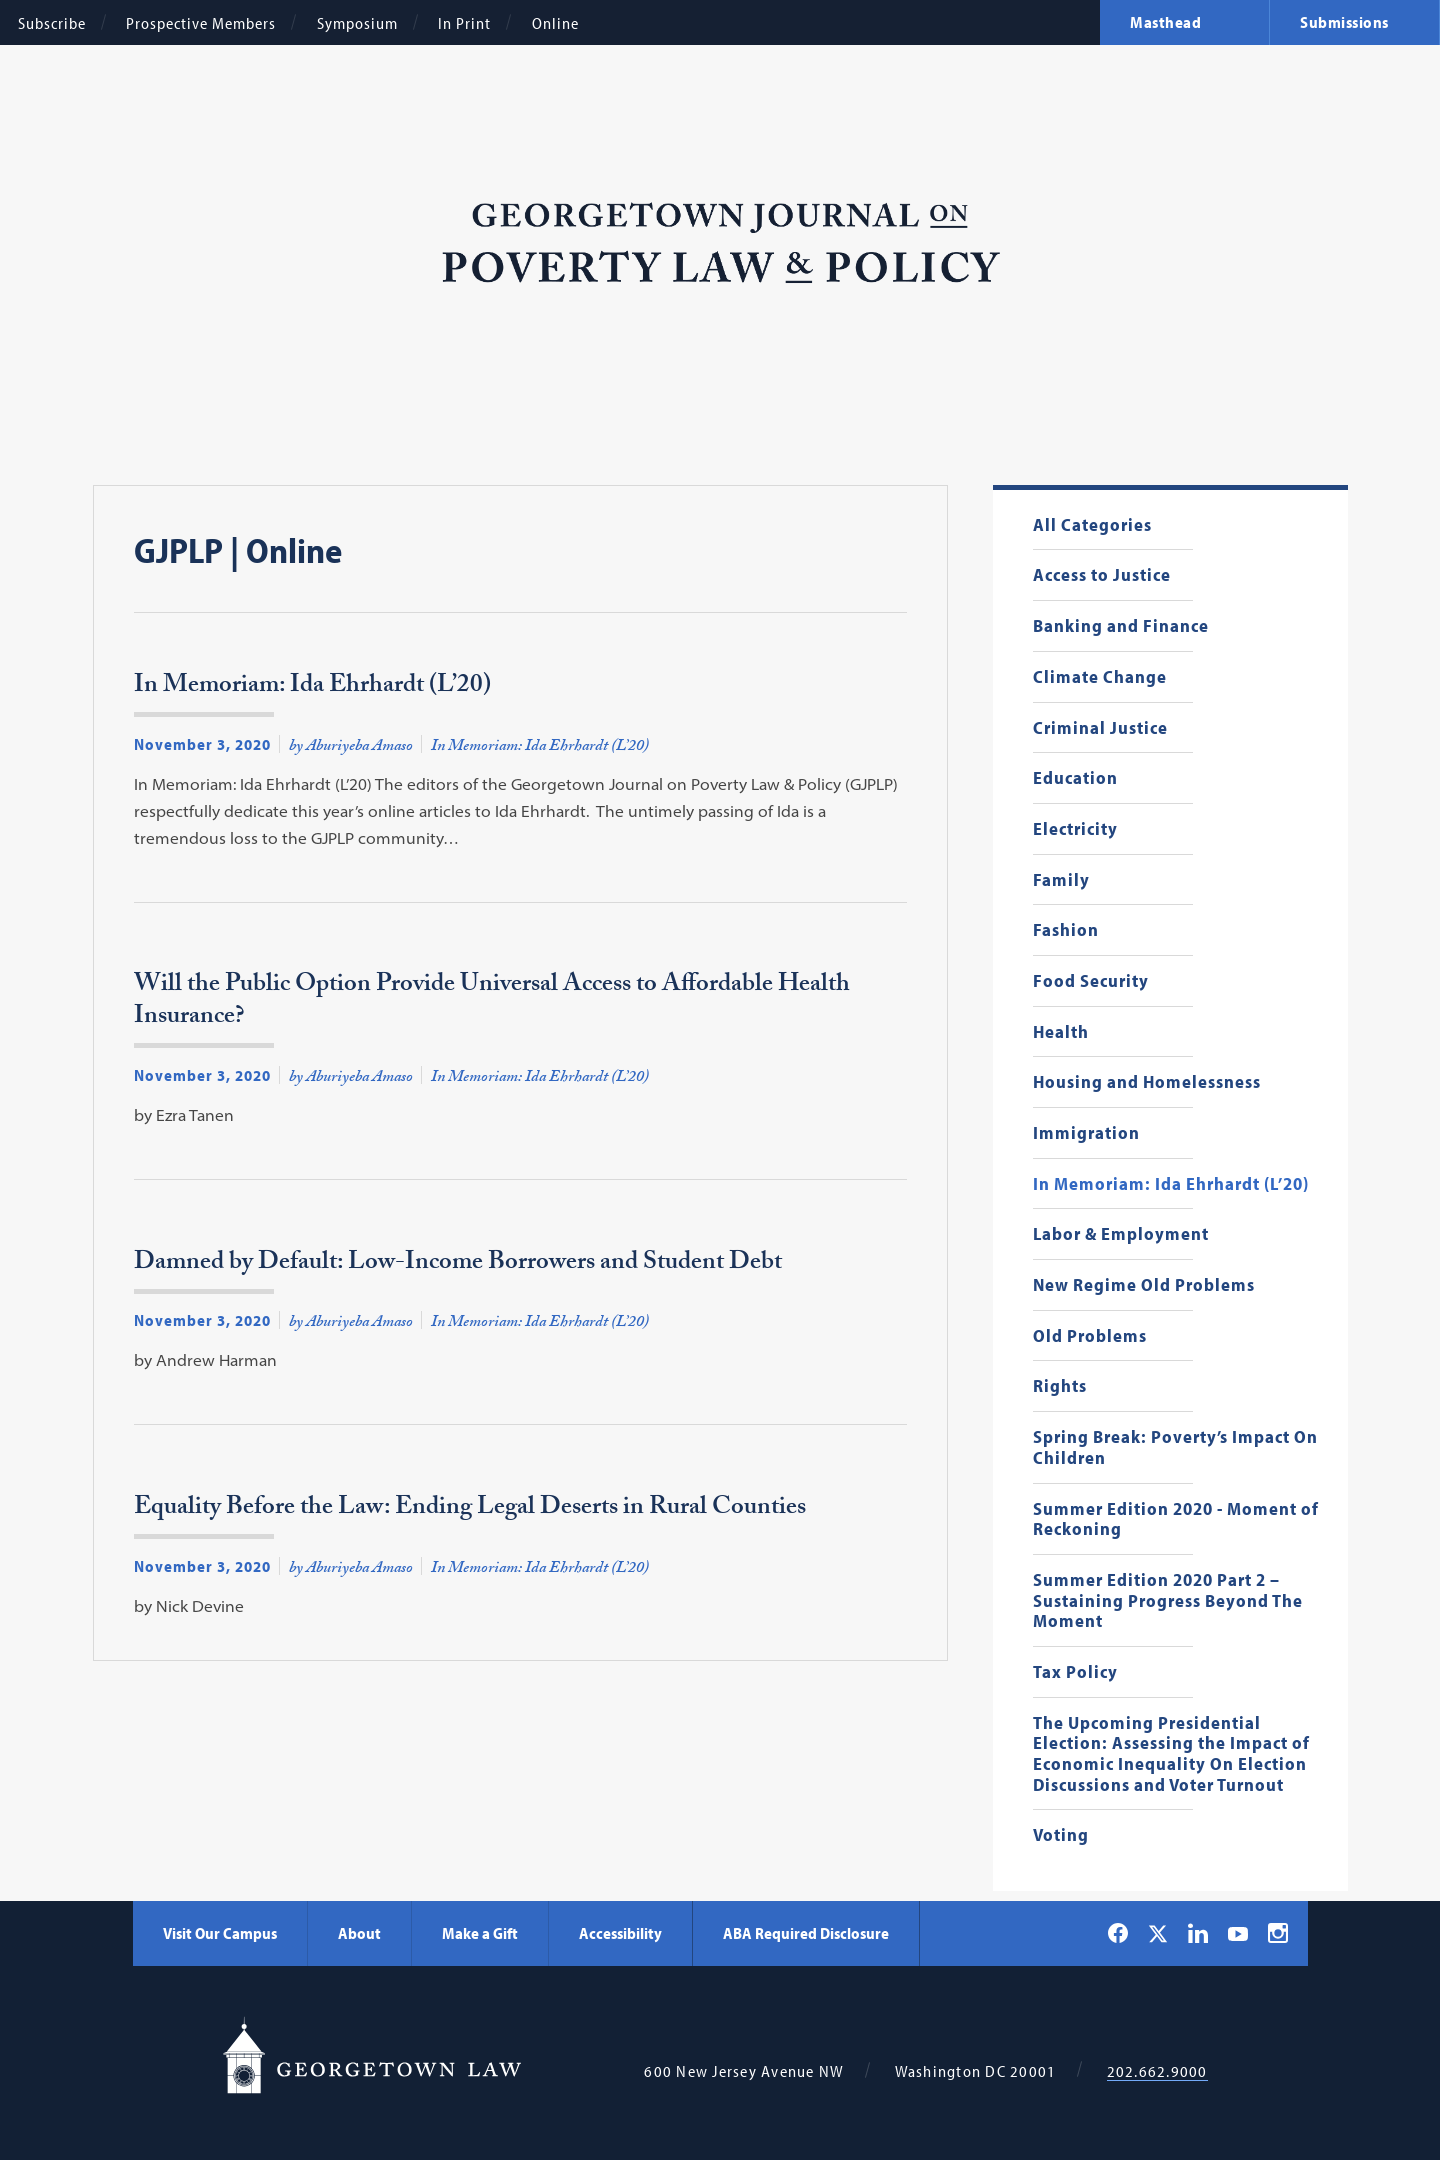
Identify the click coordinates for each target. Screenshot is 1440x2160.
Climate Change (1100, 677)
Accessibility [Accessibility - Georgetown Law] (620, 1933)
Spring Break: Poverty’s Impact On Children (1175, 1447)
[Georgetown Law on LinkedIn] (1198, 1933)
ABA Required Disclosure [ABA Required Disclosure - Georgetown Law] (806, 1933)
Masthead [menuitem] (1165, 22)
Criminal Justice (1100, 728)
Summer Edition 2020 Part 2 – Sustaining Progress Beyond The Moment (1168, 1601)
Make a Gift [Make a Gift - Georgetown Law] (480, 1933)
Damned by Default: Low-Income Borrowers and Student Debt (458, 1267)
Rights (1060, 1386)
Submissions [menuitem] (1344, 22)
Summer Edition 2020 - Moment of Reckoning (1176, 1519)
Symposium (357, 23)
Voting (1061, 1835)
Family (1061, 880)
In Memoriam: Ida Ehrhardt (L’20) (1171, 1184)
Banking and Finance (1121, 626)
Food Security (1091, 981)
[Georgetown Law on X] (1158, 1933)
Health (1061, 1032)
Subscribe (52, 23)
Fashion (1066, 930)
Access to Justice (1102, 575)
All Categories (1092, 525)
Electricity (1075, 829)
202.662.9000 (1157, 2071)
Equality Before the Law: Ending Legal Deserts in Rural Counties (470, 1512)
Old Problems (1090, 1336)
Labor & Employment (1121, 1234)
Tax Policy (1075, 1672)
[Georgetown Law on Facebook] (1118, 1933)
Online (555, 23)
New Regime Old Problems (1144, 1285)
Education (1075, 778)
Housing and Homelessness (1147, 1082)
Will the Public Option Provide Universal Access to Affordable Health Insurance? (492, 1005)
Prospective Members (201, 23)
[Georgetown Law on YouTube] (1238, 1933)
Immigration (1086, 1133)
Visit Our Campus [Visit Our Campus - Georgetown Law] (220, 1933)
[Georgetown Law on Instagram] (1278, 1933)
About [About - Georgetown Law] (359, 1933)
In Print (464, 23)
